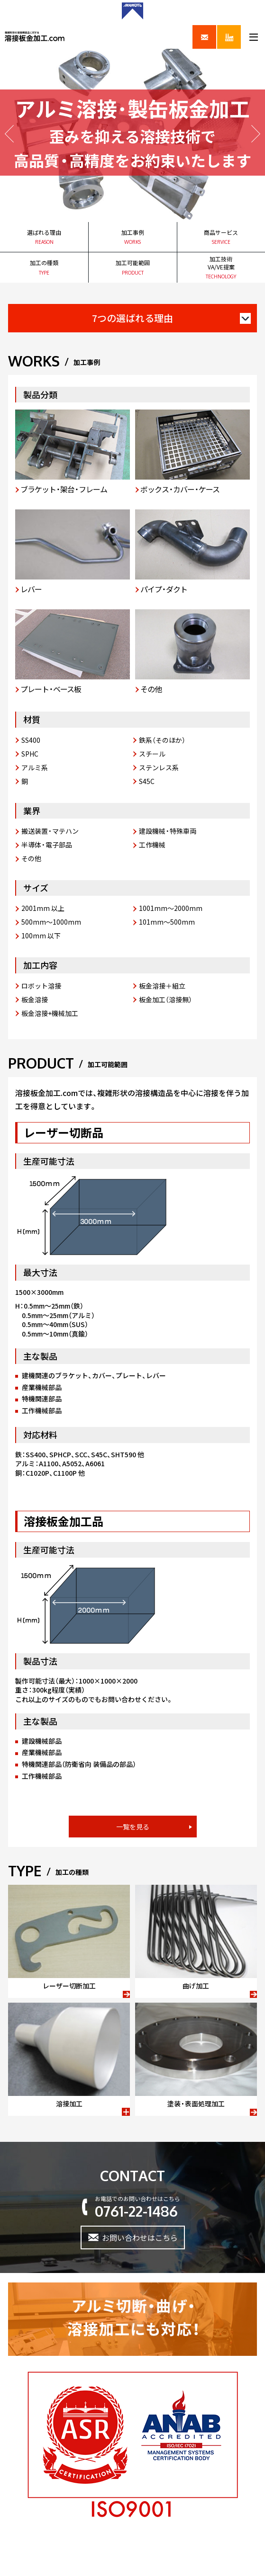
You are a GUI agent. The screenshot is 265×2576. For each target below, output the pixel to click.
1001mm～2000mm (170, 908)
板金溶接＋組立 (162, 985)
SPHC (29, 753)
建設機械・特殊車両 (167, 831)
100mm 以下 (41, 935)
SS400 (30, 740)
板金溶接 (34, 999)
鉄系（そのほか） (162, 740)
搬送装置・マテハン (50, 831)
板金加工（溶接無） (165, 999)
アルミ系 (34, 767)
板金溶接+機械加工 (49, 1013)
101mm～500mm (167, 922)
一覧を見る (132, 1826)
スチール (152, 753)
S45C (147, 781)
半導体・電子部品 (46, 844)
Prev (9, 134)
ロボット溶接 (41, 985)
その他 (31, 858)
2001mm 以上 (42, 908)
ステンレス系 (159, 767)
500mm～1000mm (51, 922)
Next (255, 134)
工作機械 (152, 844)
